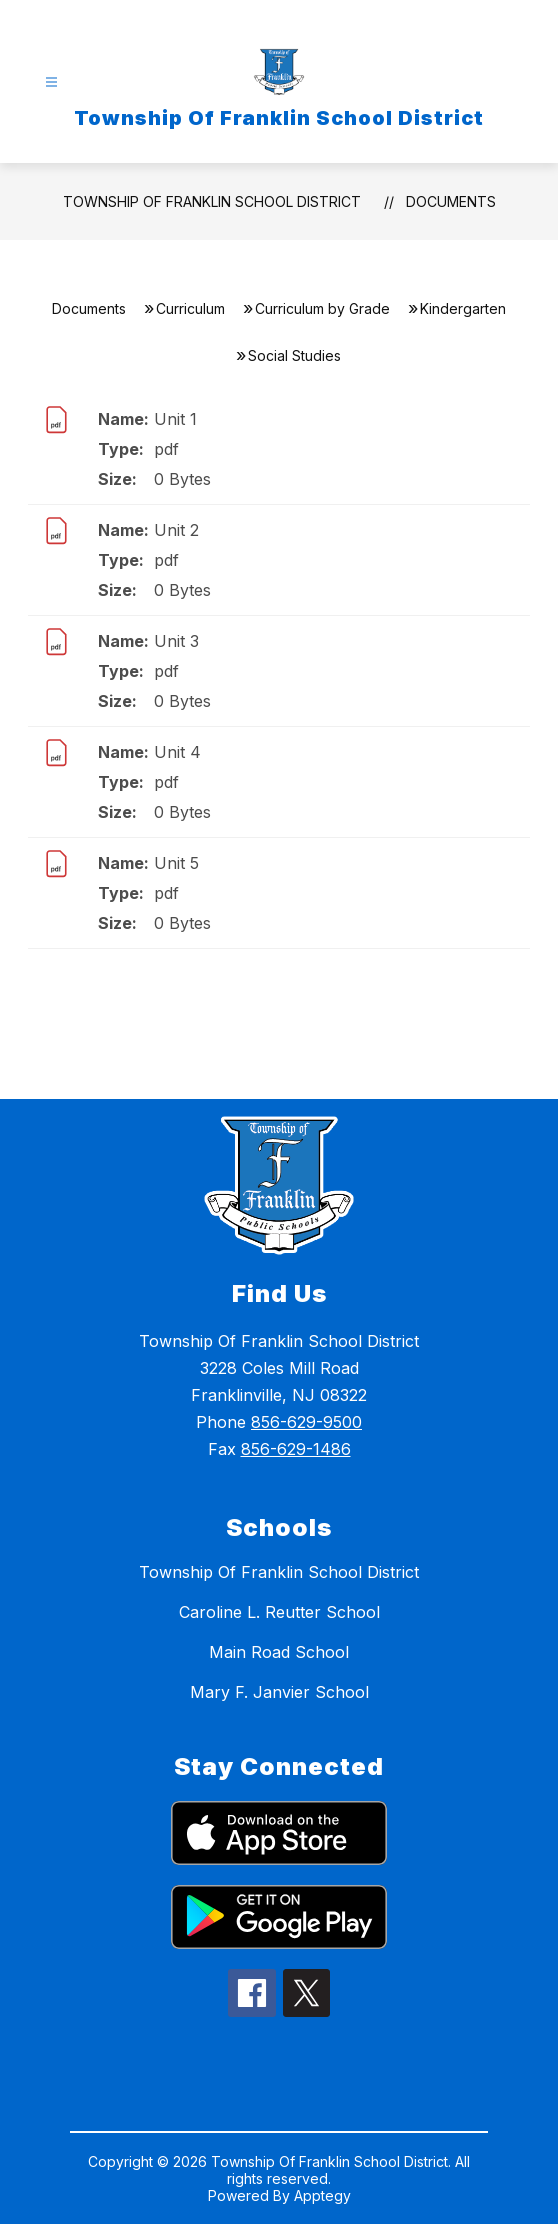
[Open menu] (51, 82)
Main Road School (279, 1652)
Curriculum (190, 308)
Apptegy (322, 2195)
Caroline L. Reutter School (279, 1612)
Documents (451, 201)
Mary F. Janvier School (279, 1692)
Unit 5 (176, 863)
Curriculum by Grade (322, 308)
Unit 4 (177, 752)
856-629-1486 (296, 1449)
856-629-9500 (306, 1422)
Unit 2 (176, 530)
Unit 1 (175, 419)
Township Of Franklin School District (212, 201)
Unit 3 (176, 641)
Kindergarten (463, 308)
